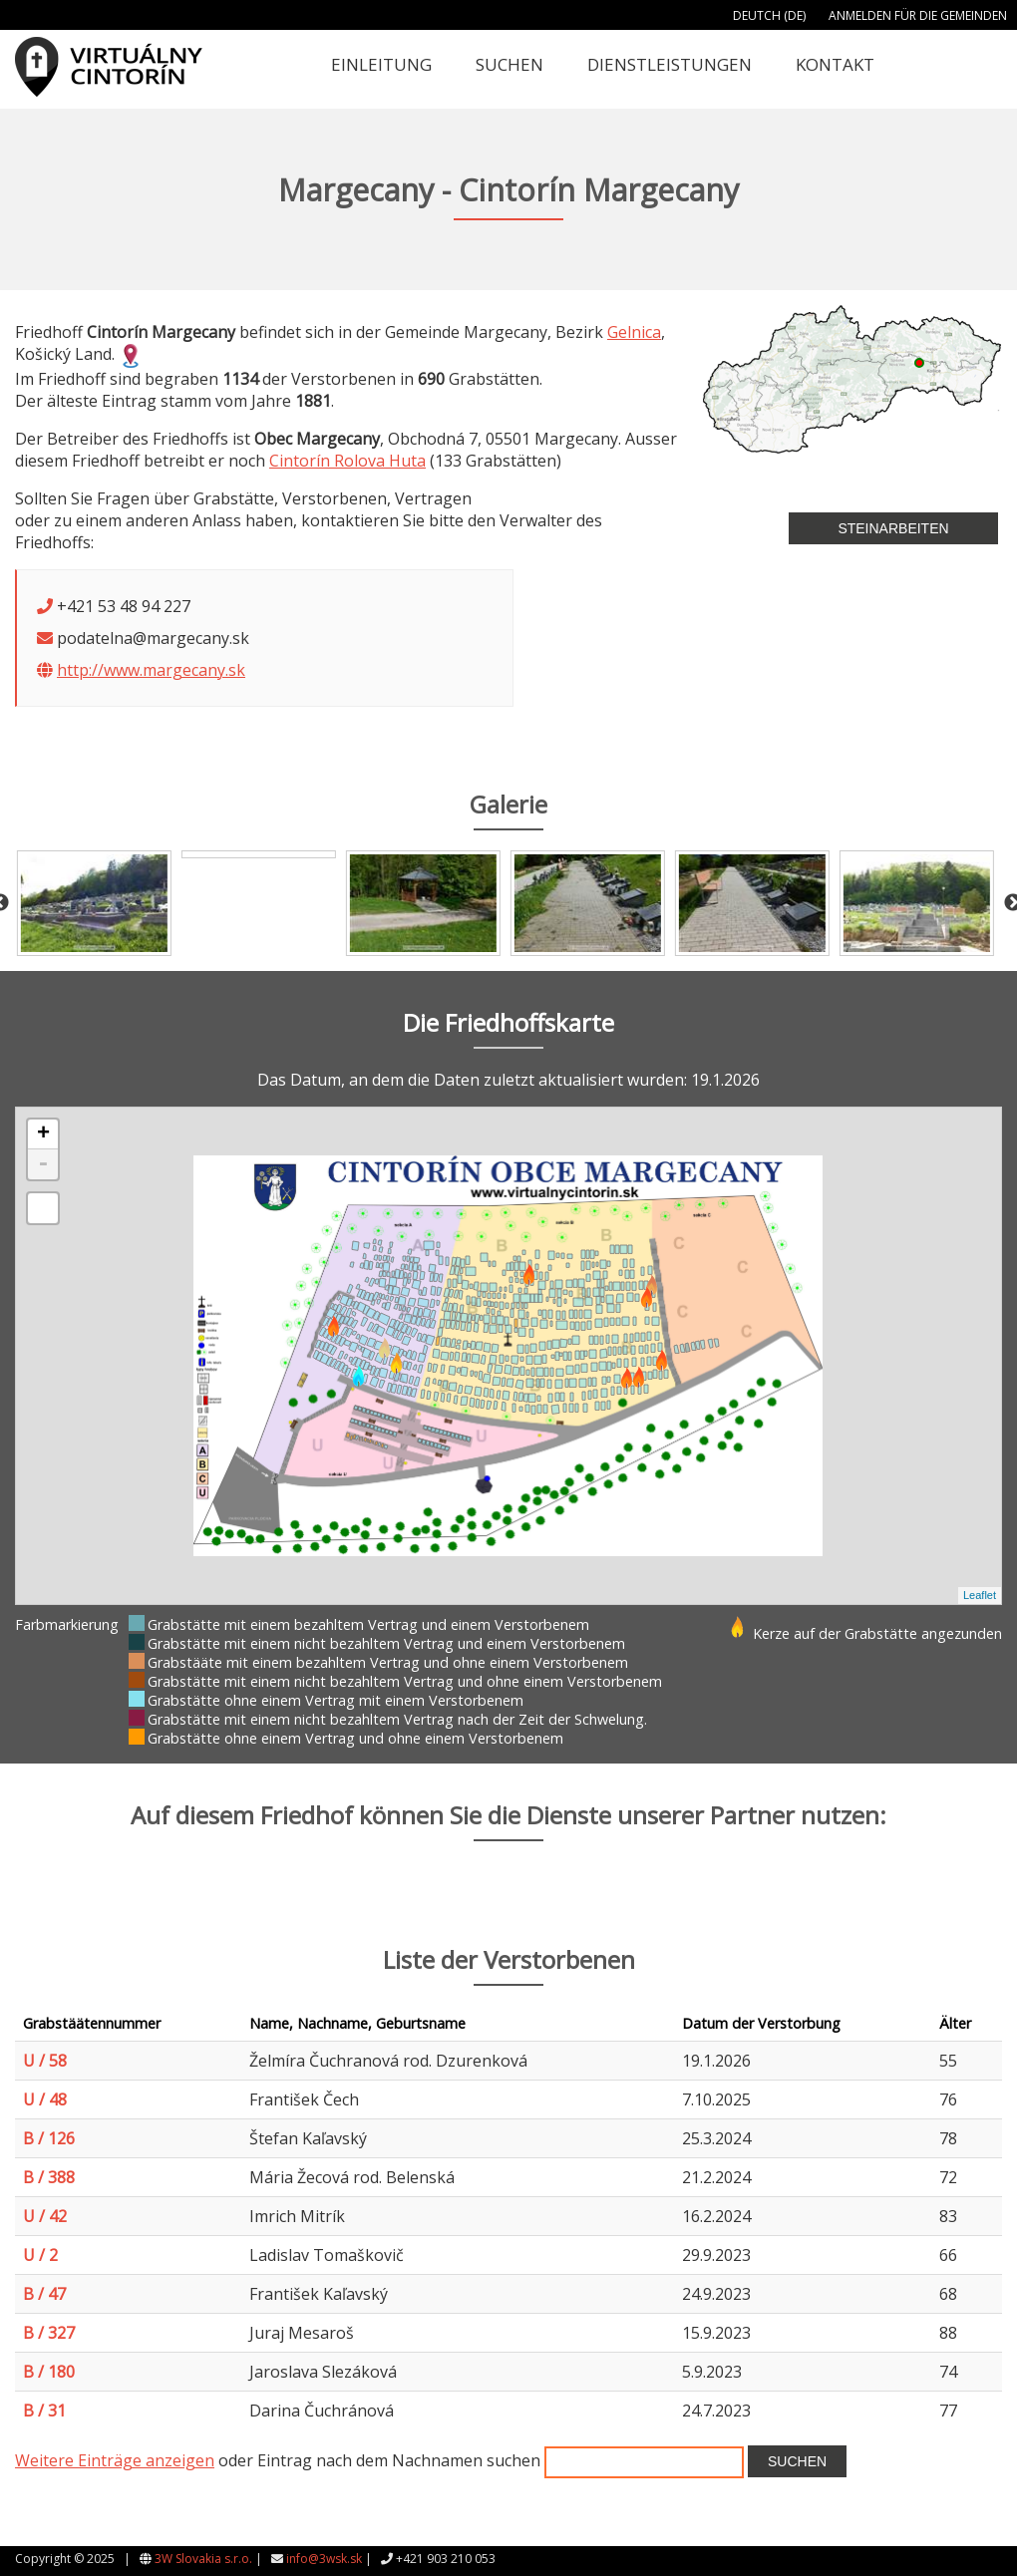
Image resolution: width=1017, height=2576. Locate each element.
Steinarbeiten (893, 528)
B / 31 (44, 2410)
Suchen (509, 64)
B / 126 (49, 2138)
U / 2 (40, 2255)
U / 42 (45, 2216)
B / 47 (44, 2294)
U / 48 (45, 2099)
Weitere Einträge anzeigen (114, 2460)
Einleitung (381, 64)
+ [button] (43, 1134)
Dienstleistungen (669, 64)
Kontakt (835, 64)
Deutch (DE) (769, 15)
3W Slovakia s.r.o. (203, 2558)
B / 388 (49, 2177)
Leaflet (979, 1595)
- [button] (43, 1164)
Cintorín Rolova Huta (347, 461)
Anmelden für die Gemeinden (918, 15)
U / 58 (45, 2061)
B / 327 (49, 2333)
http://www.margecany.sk (151, 670)
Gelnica (634, 332)
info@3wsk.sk (324, 2558)
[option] (97, 903)
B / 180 (49, 2372)
